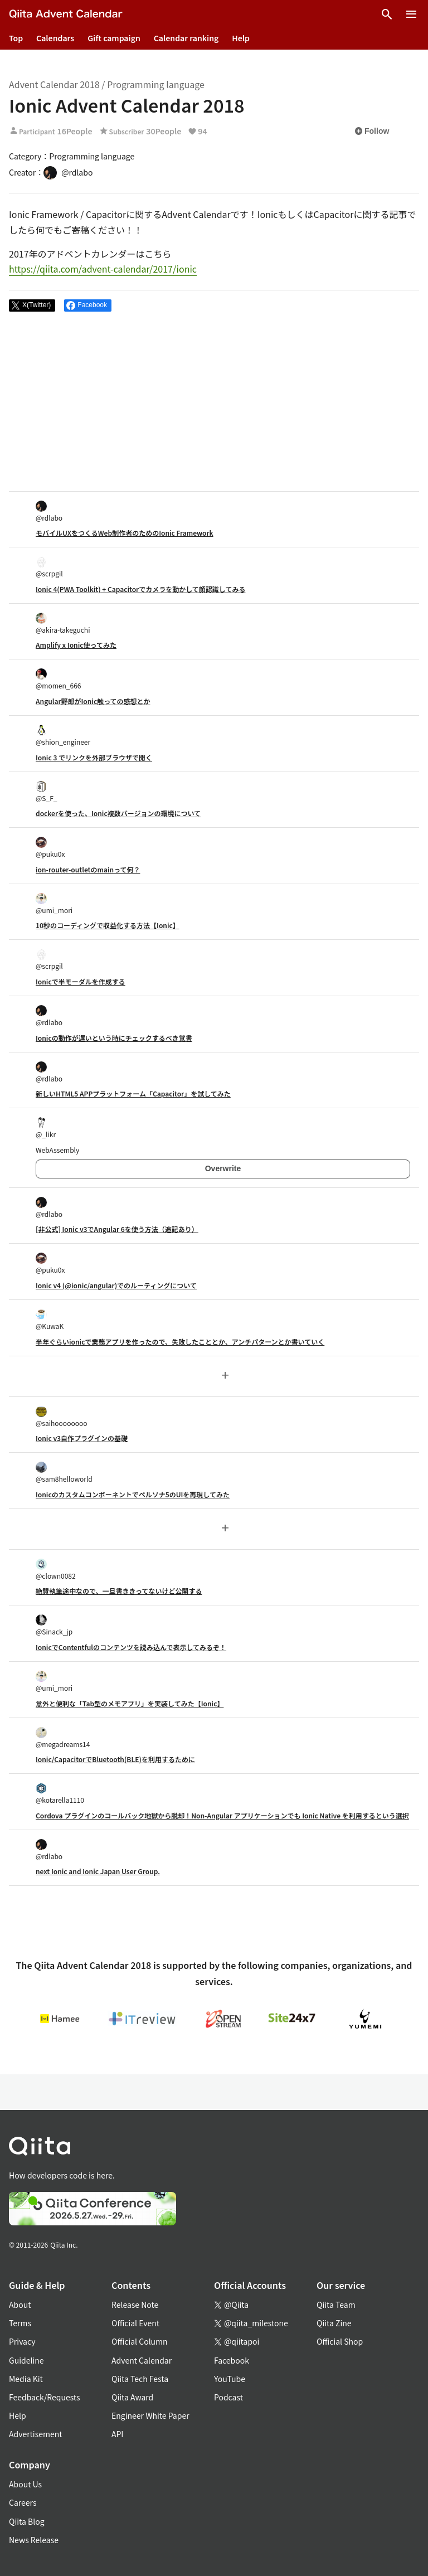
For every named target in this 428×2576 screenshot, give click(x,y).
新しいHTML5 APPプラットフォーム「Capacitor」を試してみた (133, 1093)
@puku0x (50, 847)
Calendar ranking (186, 37)
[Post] (32, 305)
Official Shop (340, 2341)
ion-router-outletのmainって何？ (88, 869)
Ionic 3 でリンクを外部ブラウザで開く (94, 757)
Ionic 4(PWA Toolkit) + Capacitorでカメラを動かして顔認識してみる (140, 589)
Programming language (156, 84)
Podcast (228, 2397)
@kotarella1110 (60, 1793)
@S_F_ (46, 792)
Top (16, 37)
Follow (371, 131)
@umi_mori (54, 904)
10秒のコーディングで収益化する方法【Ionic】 (107, 925)
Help (241, 37)
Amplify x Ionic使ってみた (76, 644)
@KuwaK (50, 1320)
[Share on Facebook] (87, 305)
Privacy (22, 2341)
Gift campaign (113, 37)
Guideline (26, 2360)
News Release (34, 2539)
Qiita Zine (334, 2322)
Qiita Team (336, 2304)
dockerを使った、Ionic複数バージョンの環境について (118, 813)
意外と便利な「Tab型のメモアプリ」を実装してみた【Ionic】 (129, 1703)
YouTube (229, 2378)
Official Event (135, 2322)
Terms (20, 2322)
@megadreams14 (63, 1738)
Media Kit (26, 2378)
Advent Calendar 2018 (54, 84)
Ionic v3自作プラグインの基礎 (82, 1438)
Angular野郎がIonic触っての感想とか (93, 701)
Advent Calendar (141, 2360)
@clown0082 (56, 1569)
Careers (22, 2502)
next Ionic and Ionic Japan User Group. (98, 1871)
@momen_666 (58, 679)
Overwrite (223, 1168)
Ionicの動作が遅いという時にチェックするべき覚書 (114, 1037)
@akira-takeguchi (63, 623)
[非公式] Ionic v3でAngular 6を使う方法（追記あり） (117, 1229)
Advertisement (35, 2433)
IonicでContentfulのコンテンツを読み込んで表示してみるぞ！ (131, 1647)
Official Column (139, 2341)
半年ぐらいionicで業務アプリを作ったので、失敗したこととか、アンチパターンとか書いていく (180, 1341)
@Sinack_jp (54, 1625)
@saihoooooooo (61, 1417)
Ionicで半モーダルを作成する (80, 981)
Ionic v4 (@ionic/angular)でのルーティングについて (116, 1285)
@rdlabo (49, 511)
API (117, 2433)
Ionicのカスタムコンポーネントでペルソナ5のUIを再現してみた (133, 1494)
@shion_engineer (63, 735)
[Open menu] (411, 14)
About (20, 2304)
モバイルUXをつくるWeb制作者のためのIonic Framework (124, 532)
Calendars (55, 37)
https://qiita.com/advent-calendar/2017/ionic (103, 268)
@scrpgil (49, 567)
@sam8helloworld (64, 1472)
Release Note (134, 2304)
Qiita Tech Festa (139, 2378)
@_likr (46, 1128)
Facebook (231, 2360)
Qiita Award (132, 2397)
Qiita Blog (27, 2521)
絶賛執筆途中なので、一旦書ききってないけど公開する (119, 1590)
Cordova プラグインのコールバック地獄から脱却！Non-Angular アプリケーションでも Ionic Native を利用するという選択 (222, 1815)
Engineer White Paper (150, 2415)
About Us (25, 2484)
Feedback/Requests (44, 2397)
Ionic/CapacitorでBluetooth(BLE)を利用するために (115, 1759)
